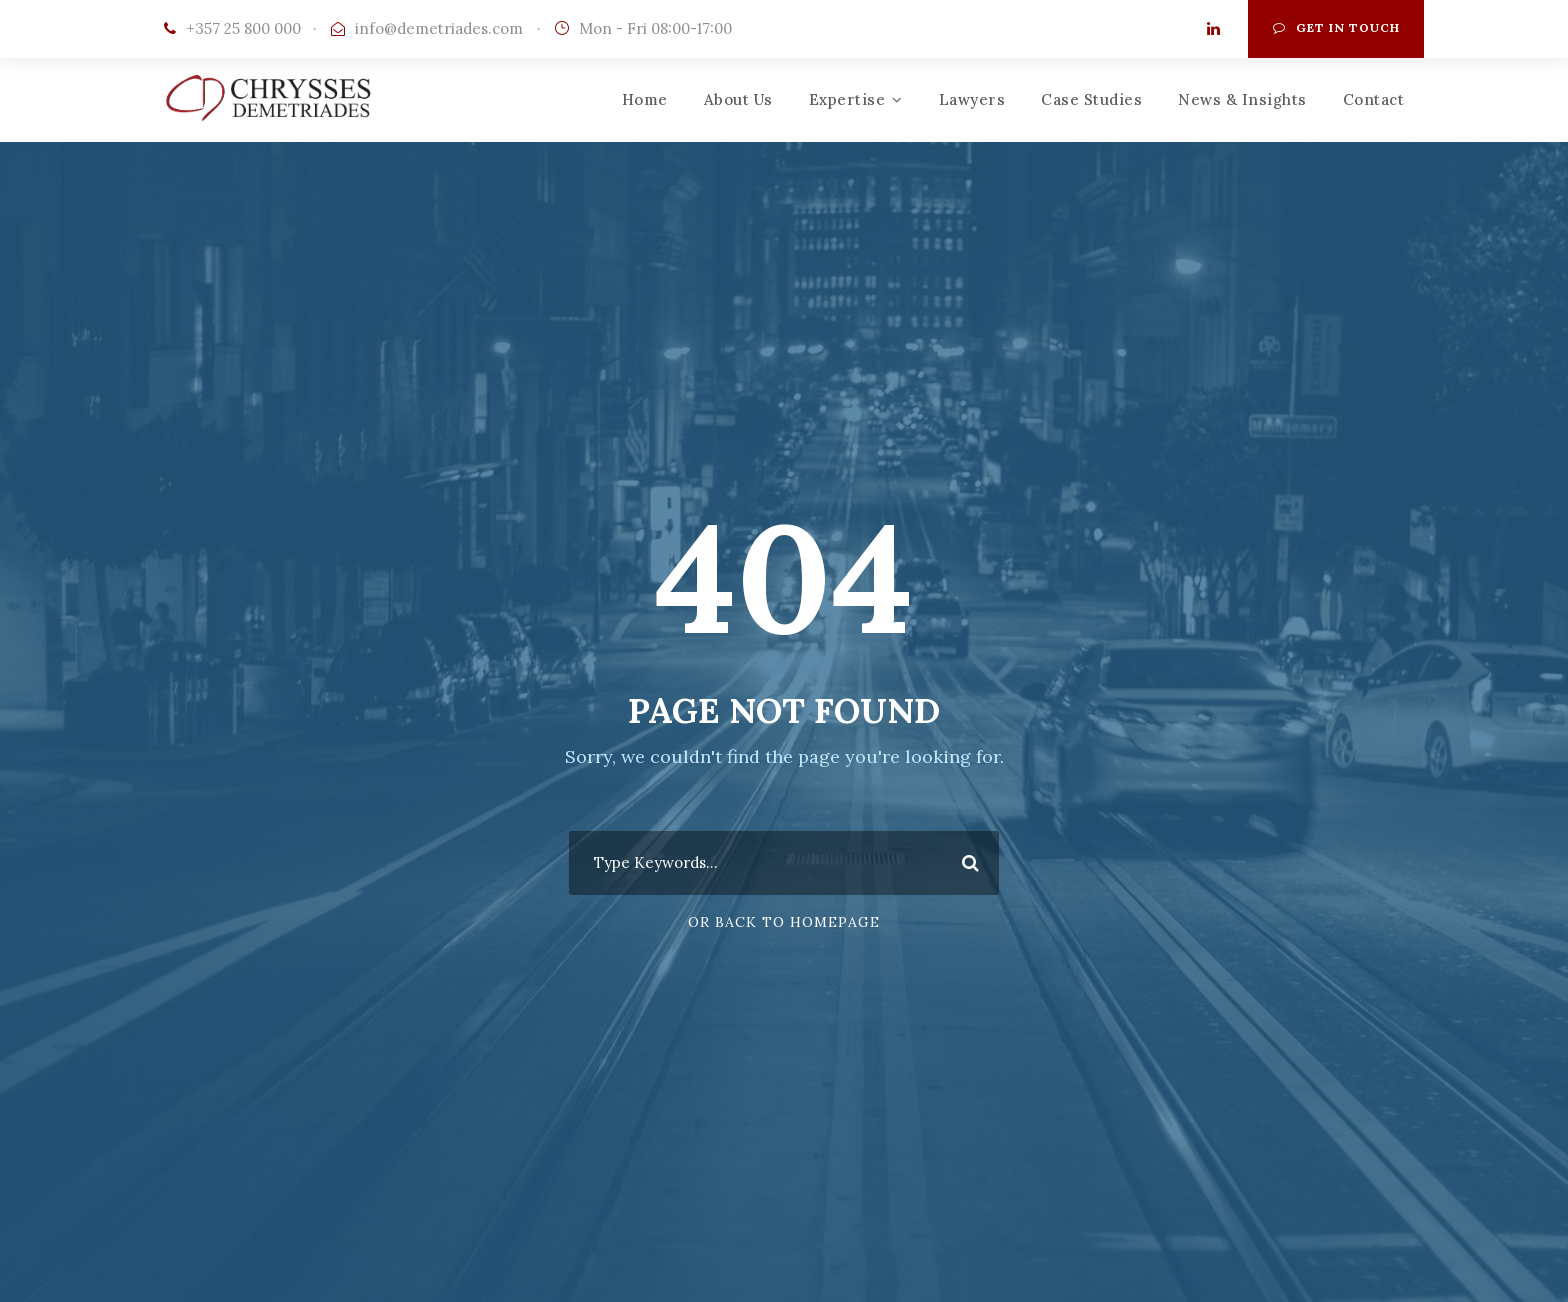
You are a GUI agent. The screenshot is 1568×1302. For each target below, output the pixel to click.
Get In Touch (1336, 27)
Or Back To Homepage (784, 922)
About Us (738, 99)
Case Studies (1091, 99)
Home (645, 99)
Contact (1374, 99)
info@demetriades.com (439, 28)
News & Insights (1242, 99)
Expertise (847, 99)
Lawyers (972, 99)
